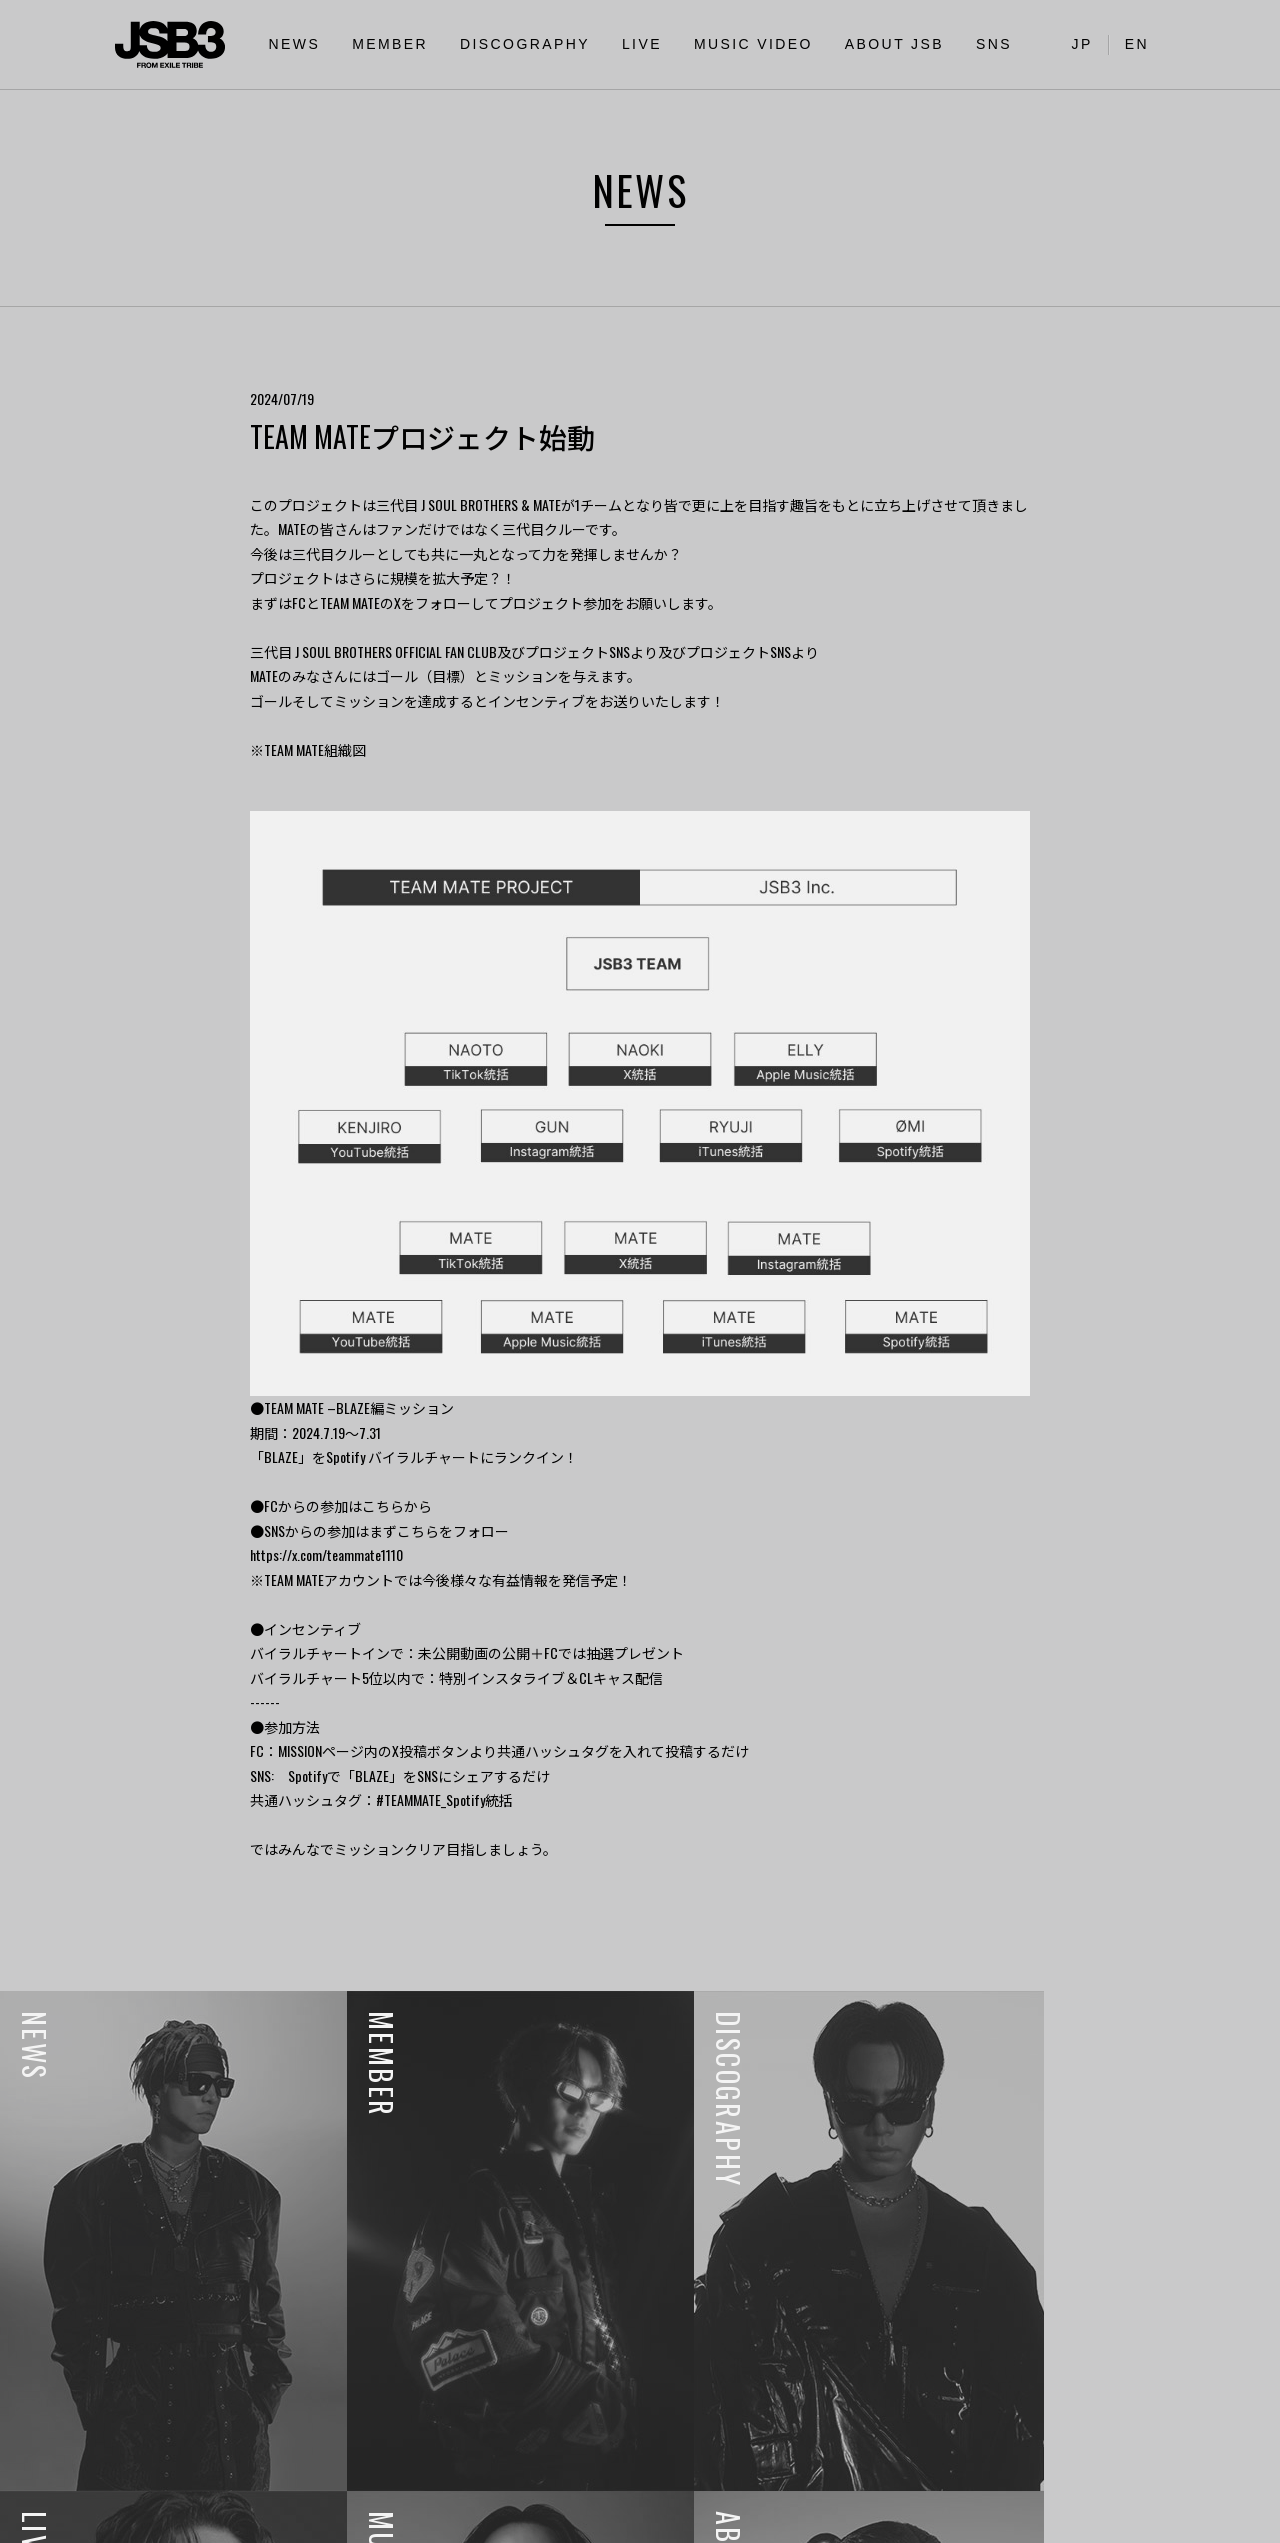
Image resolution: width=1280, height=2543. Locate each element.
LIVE (642, 44)
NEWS (295, 44)
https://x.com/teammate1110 (326, 1554)
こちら (383, 1505)
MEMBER (390, 44)
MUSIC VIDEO (753, 44)
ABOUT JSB (894, 44)
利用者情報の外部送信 (87, 2516)
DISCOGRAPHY (525, 44)
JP (1082, 44)
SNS (994, 44)
